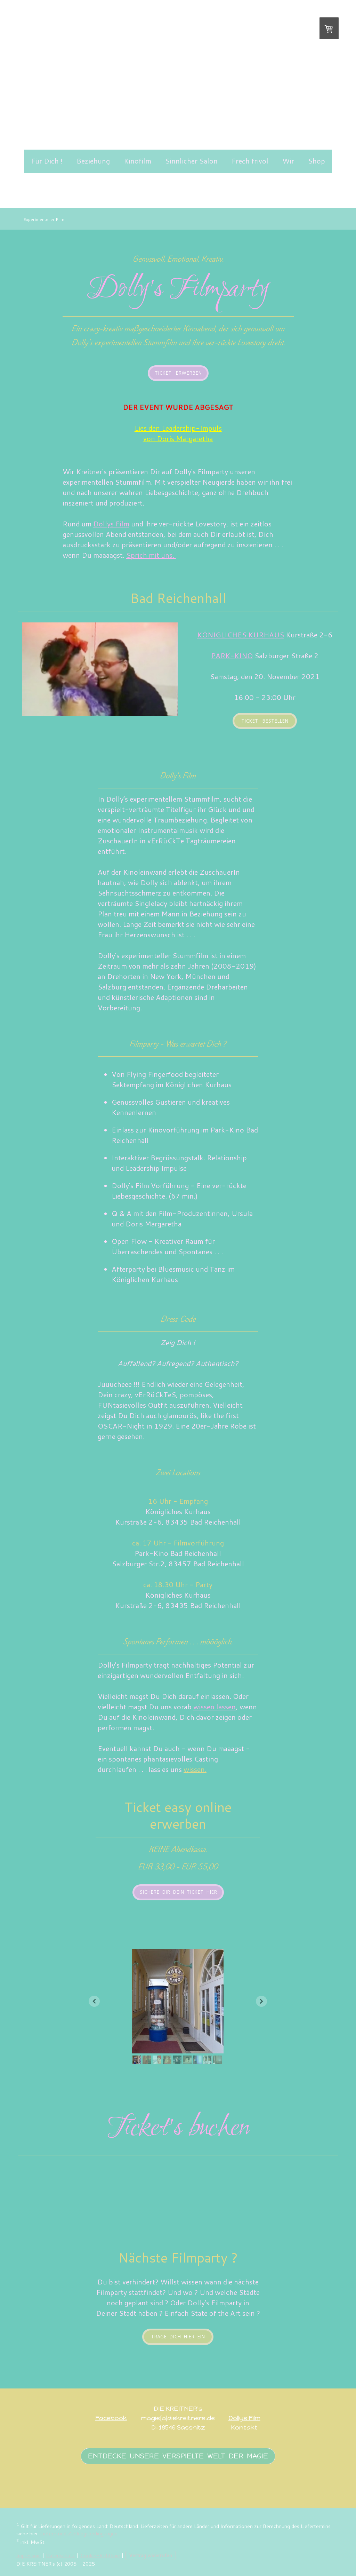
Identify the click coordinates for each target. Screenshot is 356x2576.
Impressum (28, 2555)
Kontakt (244, 2427)
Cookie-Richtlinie (100, 2555)
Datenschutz (60, 2555)
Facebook (111, 2418)
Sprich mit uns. (151, 555)
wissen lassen (214, 1706)
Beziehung (93, 161)
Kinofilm (137, 161)
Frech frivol (250, 161)
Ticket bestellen (264, 721)
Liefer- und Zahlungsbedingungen (79, 2533)
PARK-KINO (232, 655)
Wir (288, 161)
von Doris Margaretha (178, 438)
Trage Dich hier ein (178, 2336)
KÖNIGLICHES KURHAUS (240, 634)
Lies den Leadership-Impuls (178, 428)
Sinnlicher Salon (191, 161)
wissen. (195, 1769)
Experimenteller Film (43, 219)
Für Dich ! (47, 161)
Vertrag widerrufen (150, 2555)
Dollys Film (244, 2418)
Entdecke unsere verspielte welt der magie (178, 2456)
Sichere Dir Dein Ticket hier (178, 1892)
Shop (316, 161)
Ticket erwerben (178, 373)
